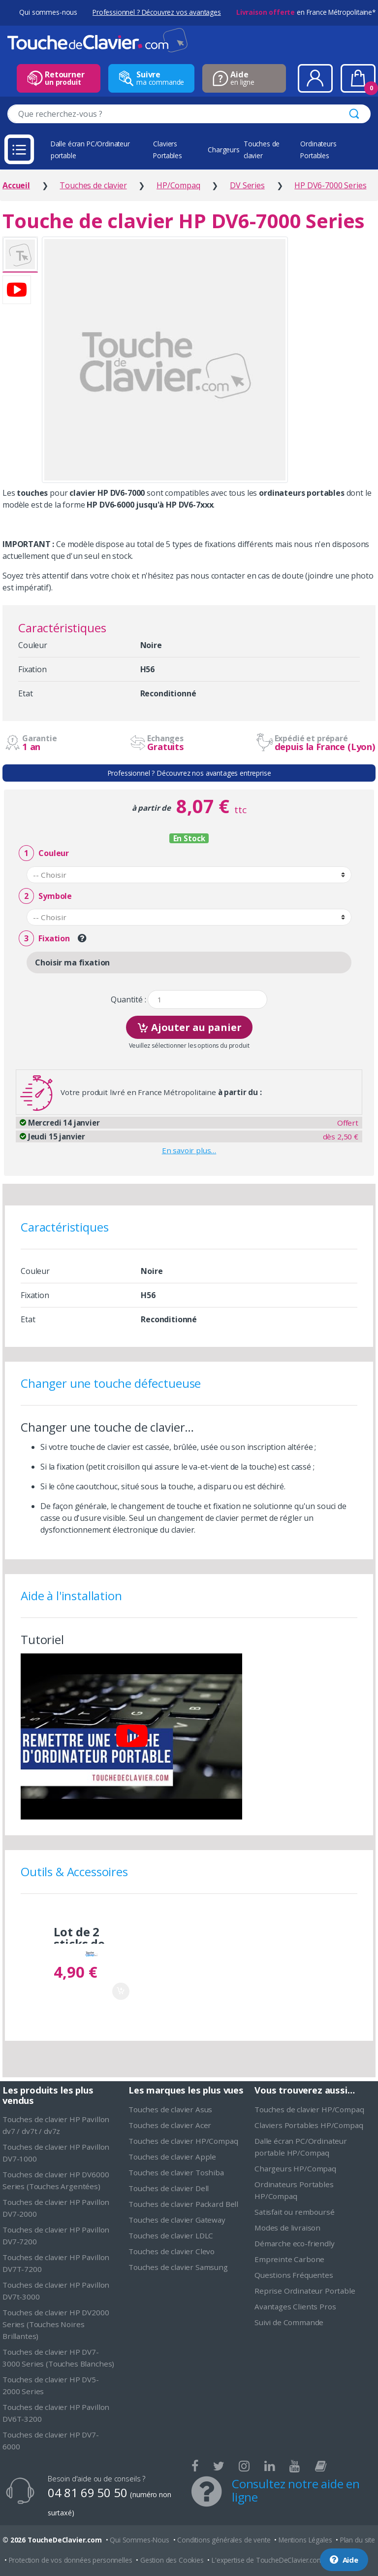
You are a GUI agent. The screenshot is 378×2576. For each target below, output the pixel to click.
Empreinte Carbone (289, 2259)
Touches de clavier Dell (168, 2188)
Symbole (45, 896)
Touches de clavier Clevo (171, 2251)
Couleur (44, 853)
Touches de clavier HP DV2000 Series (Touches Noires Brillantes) (55, 2324)
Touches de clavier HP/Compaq (183, 2141)
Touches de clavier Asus (170, 2109)
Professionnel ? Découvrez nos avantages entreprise (189, 773)
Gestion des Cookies (172, 2560)
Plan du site (357, 2539)
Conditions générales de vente (223, 2539)
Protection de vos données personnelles (70, 2560)
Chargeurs (224, 149)
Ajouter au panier (189, 1026)
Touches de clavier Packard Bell (183, 2204)
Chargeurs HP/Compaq (295, 2168)
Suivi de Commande (288, 2322)
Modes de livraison (287, 2228)
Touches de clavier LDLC (170, 2235)
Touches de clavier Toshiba (176, 2172)
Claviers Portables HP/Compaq (308, 2125)
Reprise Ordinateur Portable (304, 2291)
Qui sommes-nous (48, 12)
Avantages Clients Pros (295, 2306)
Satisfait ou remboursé (294, 2212)
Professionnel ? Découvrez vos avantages (157, 12)
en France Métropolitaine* (306, 12)
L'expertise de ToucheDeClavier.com (267, 2560)
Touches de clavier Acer (169, 2125)
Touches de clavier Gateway (176, 2220)
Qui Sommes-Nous (139, 2539)
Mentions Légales (305, 2539)
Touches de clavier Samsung (178, 2267)
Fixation (44, 938)
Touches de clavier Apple (172, 2157)
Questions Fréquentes (293, 2275)
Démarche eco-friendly (294, 2243)
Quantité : (128, 1000)
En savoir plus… (189, 1150)
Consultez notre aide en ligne (296, 2490)
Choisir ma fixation (72, 962)
